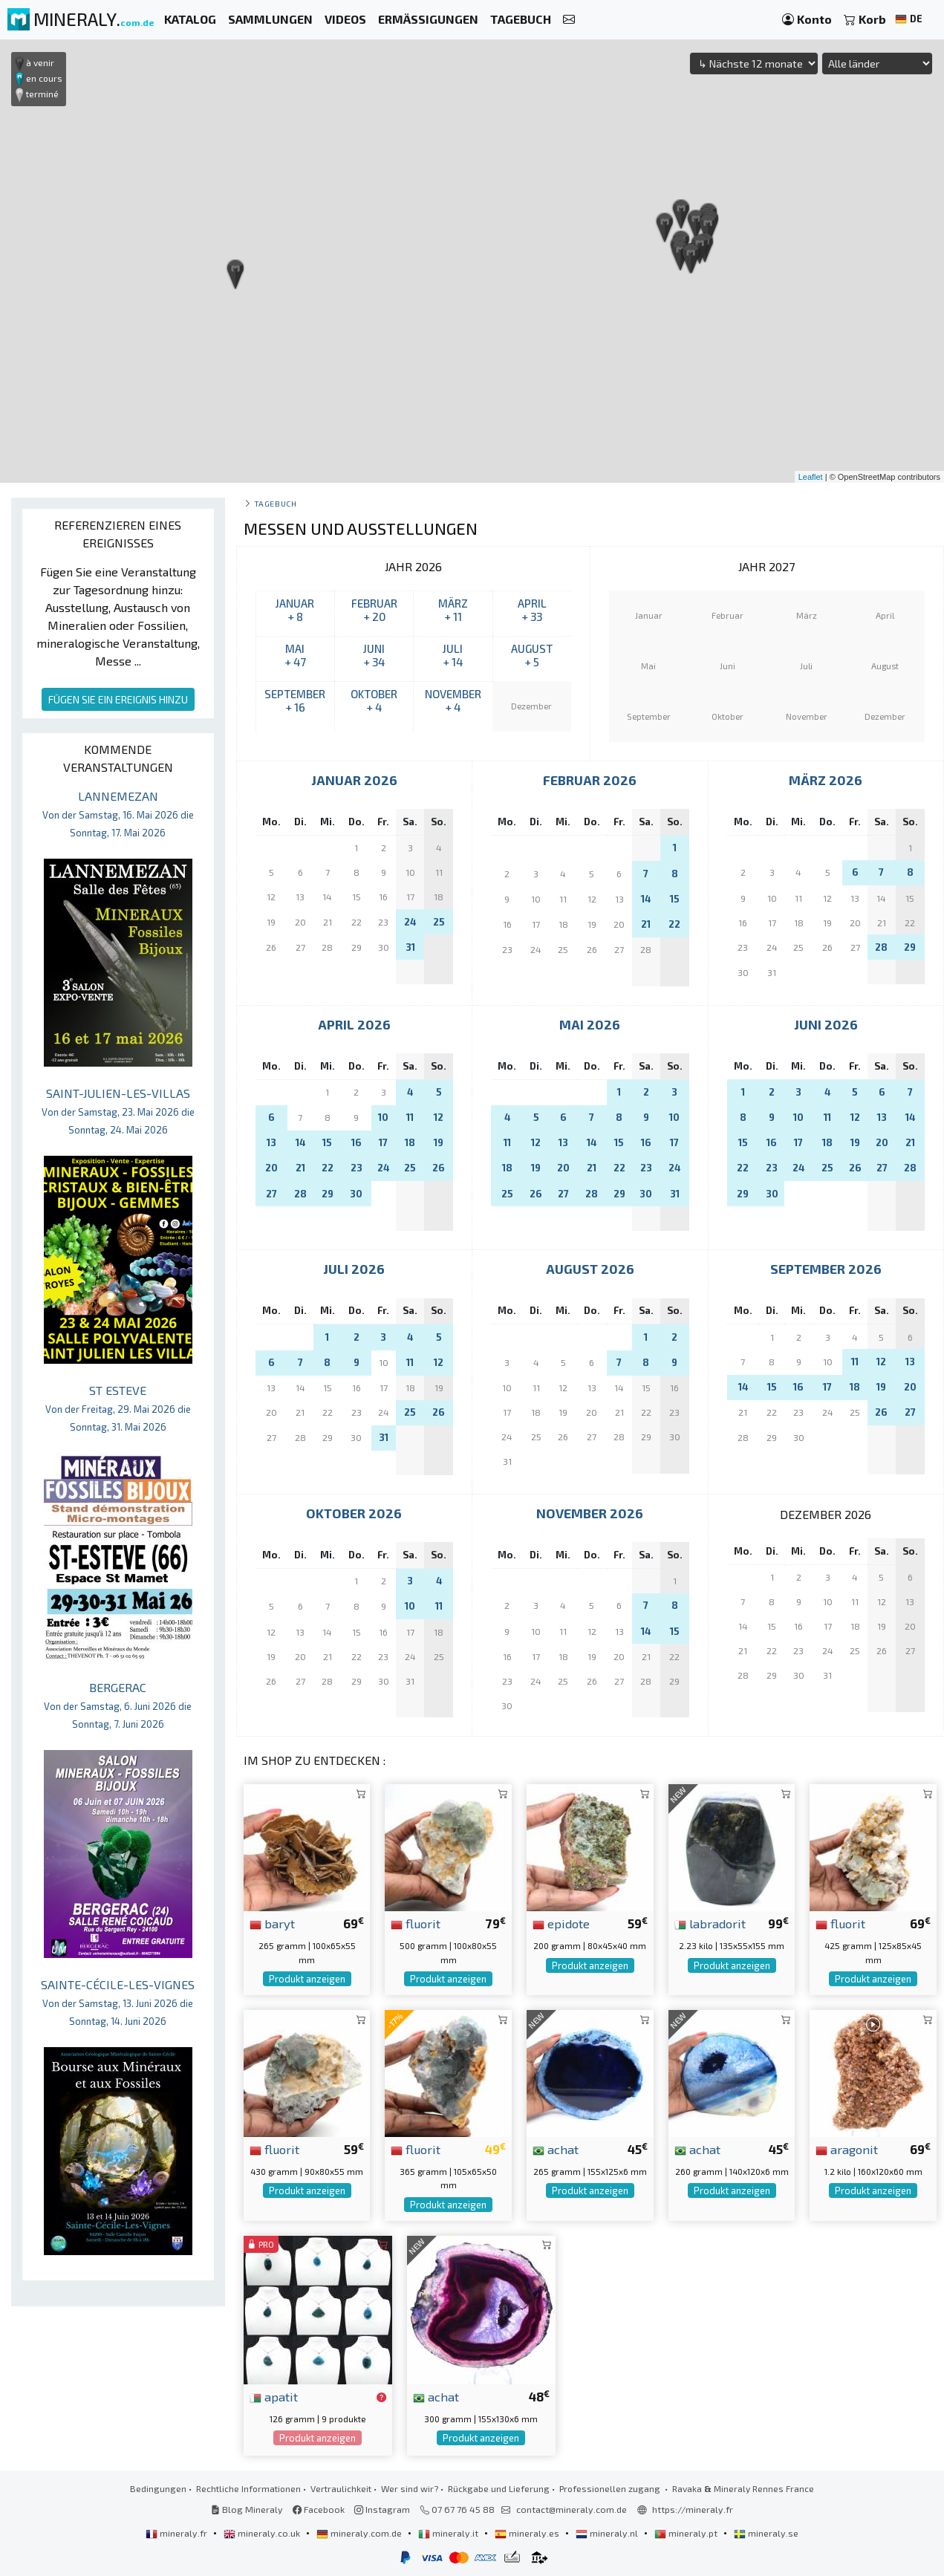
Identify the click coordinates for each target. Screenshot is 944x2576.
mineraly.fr (177, 2533)
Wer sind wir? (409, 2488)
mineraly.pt (687, 2533)
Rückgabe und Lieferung (499, 2488)
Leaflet (810, 476)
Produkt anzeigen (307, 1979)
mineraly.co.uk (263, 2533)
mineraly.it (449, 2533)
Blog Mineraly (247, 2509)
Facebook (319, 2509)
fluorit (415, 1923)
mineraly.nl (608, 2533)
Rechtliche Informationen (248, 2488)
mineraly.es (528, 2533)
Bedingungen (158, 2488)
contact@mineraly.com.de (571, 2509)
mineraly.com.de (360, 2533)
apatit (274, 2396)
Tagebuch (275, 503)
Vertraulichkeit (340, 2488)
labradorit (710, 1923)
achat (556, 2148)
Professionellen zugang (611, 2488)
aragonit (847, 2148)
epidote (561, 1923)
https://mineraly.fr (692, 2509)
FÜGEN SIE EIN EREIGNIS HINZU (118, 699)
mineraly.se (766, 2533)
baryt (272, 1923)
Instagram (382, 2509)
